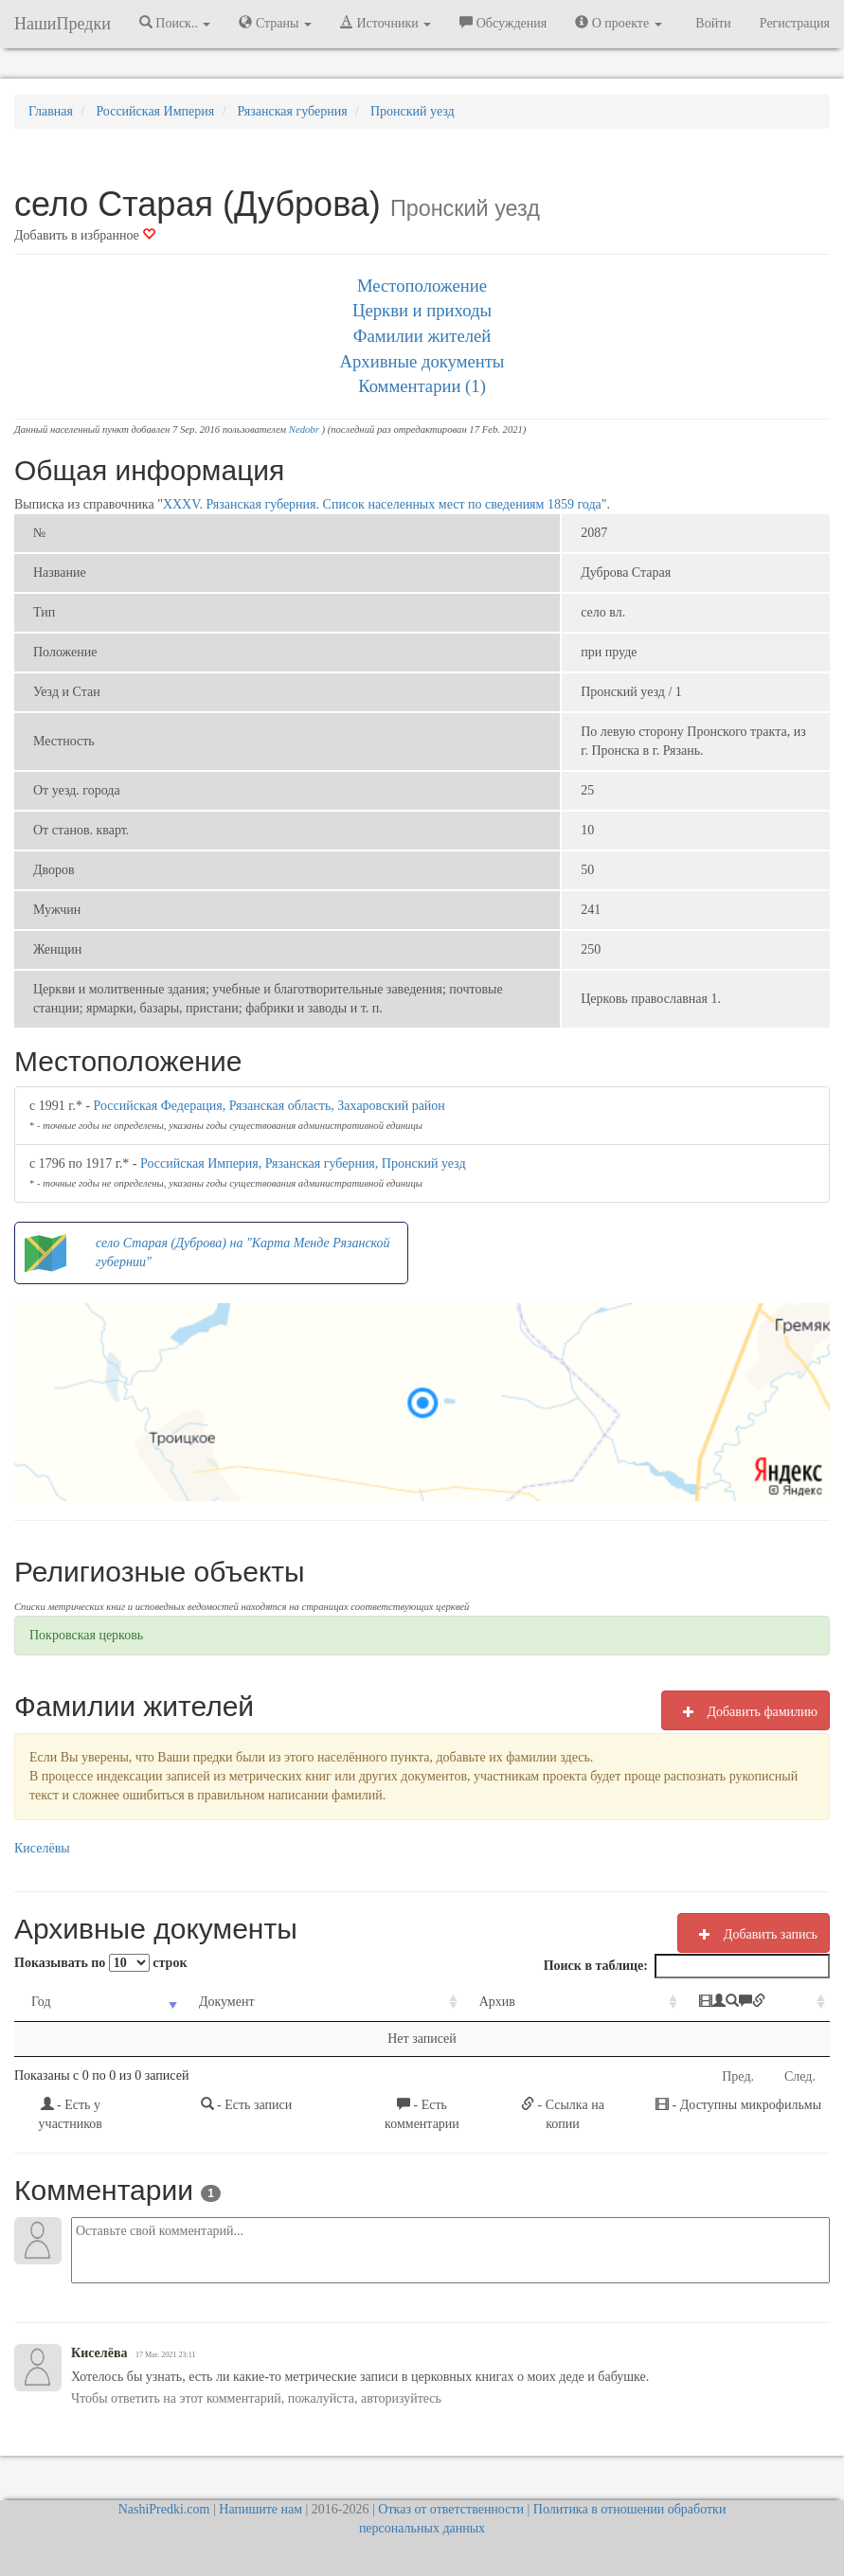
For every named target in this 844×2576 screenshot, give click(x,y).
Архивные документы (422, 361)
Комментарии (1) (422, 386)
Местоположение (422, 285)
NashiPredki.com (164, 2509)
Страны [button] (275, 22)
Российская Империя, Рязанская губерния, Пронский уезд (303, 1163)
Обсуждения (503, 22)
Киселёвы (42, 1848)
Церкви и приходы (422, 310)
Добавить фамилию (745, 1711)
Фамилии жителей (422, 336)
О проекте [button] (618, 22)
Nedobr (304, 429)
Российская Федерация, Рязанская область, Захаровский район (269, 1106)
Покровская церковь (86, 1635)
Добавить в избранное (84, 235)
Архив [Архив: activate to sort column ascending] (422, 2002)
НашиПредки (62, 23)
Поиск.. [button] (175, 22)
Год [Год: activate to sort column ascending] (41, 2002)
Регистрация (795, 23)
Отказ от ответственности (451, 2509)
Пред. (738, 2076)
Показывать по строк (100, 1963)
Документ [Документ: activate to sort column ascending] (198, 2002)
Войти (712, 23)
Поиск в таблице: (687, 1966)
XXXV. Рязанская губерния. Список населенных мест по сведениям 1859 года (382, 504)
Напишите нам (260, 2509)
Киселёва (99, 2353)
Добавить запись (753, 1934)
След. (800, 2076)
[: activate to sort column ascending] (699, 2002)
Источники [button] (385, 22)
